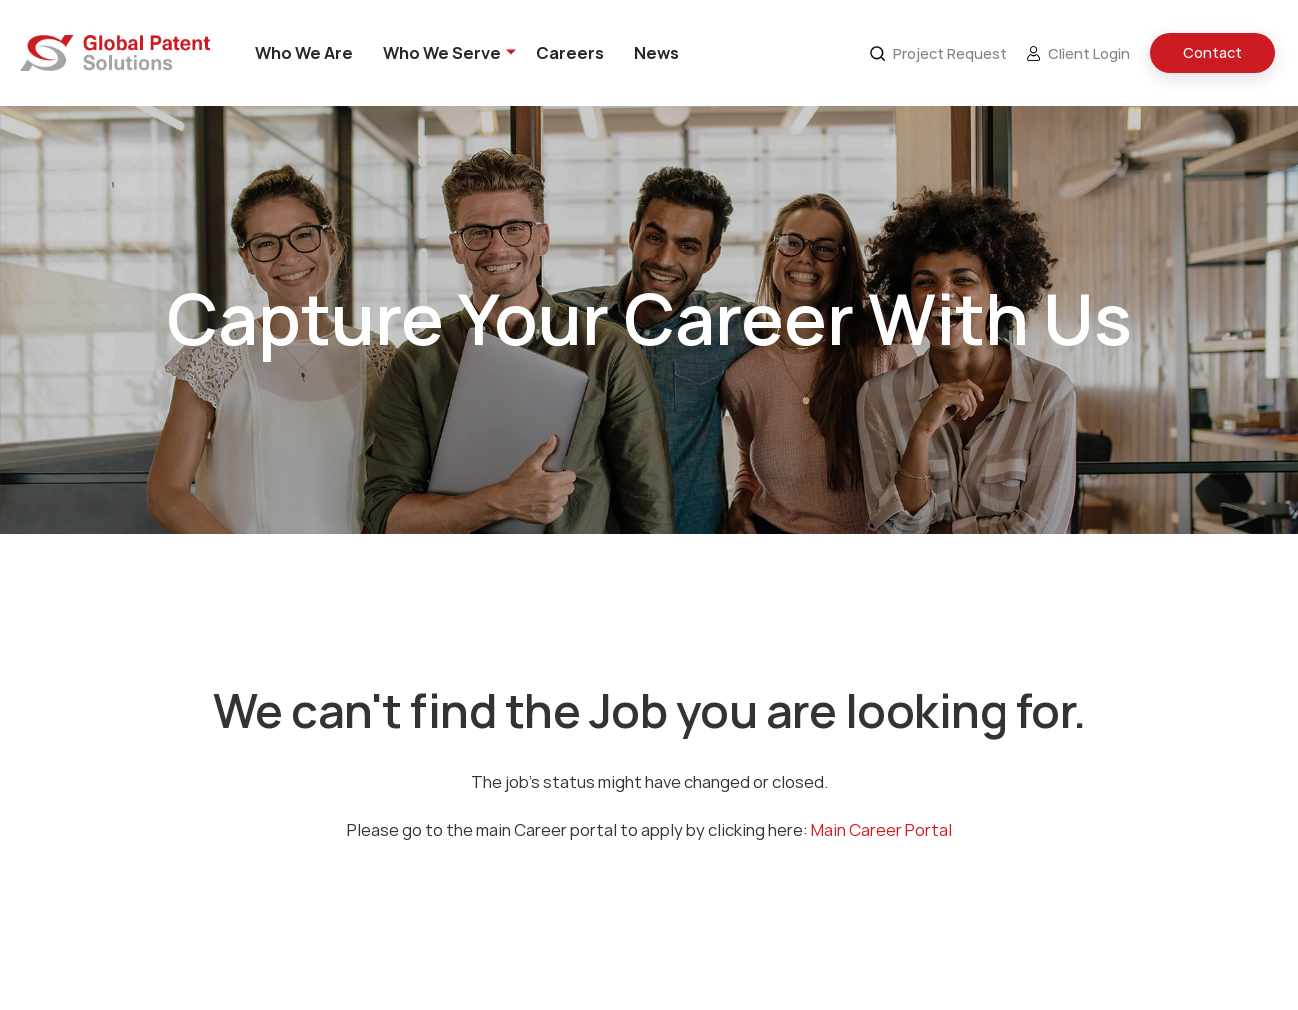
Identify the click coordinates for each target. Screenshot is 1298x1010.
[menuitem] (304, 53)
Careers (570, 53)
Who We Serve (442, 53)
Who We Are (304, 53)
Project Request (938, 53)
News (656, 53)
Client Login (1078, 53)
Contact (1212, 53)
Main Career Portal (881, 830)
